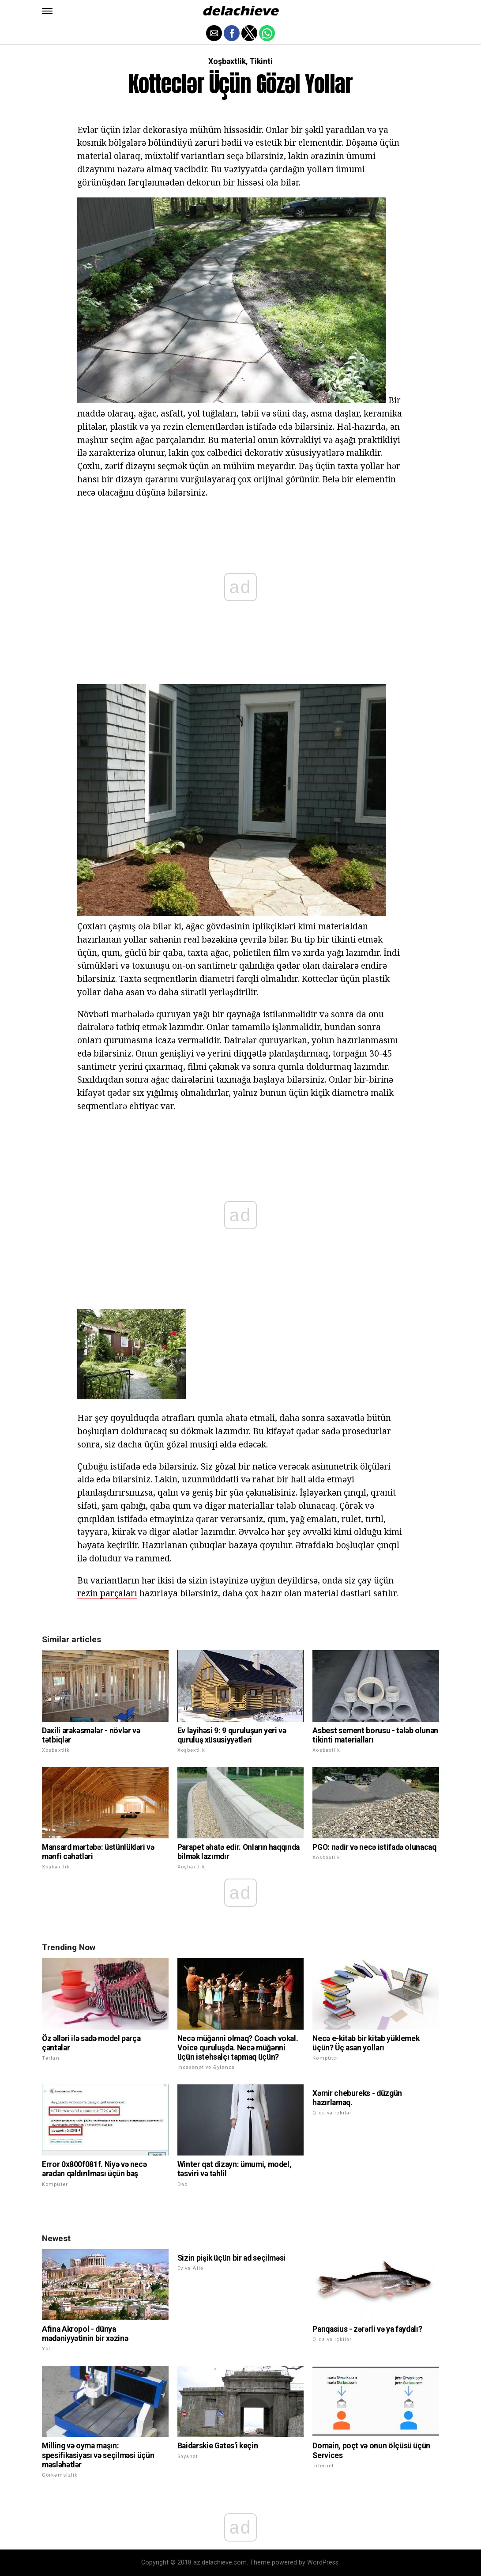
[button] (47, 11)
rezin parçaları (107, 1593)
